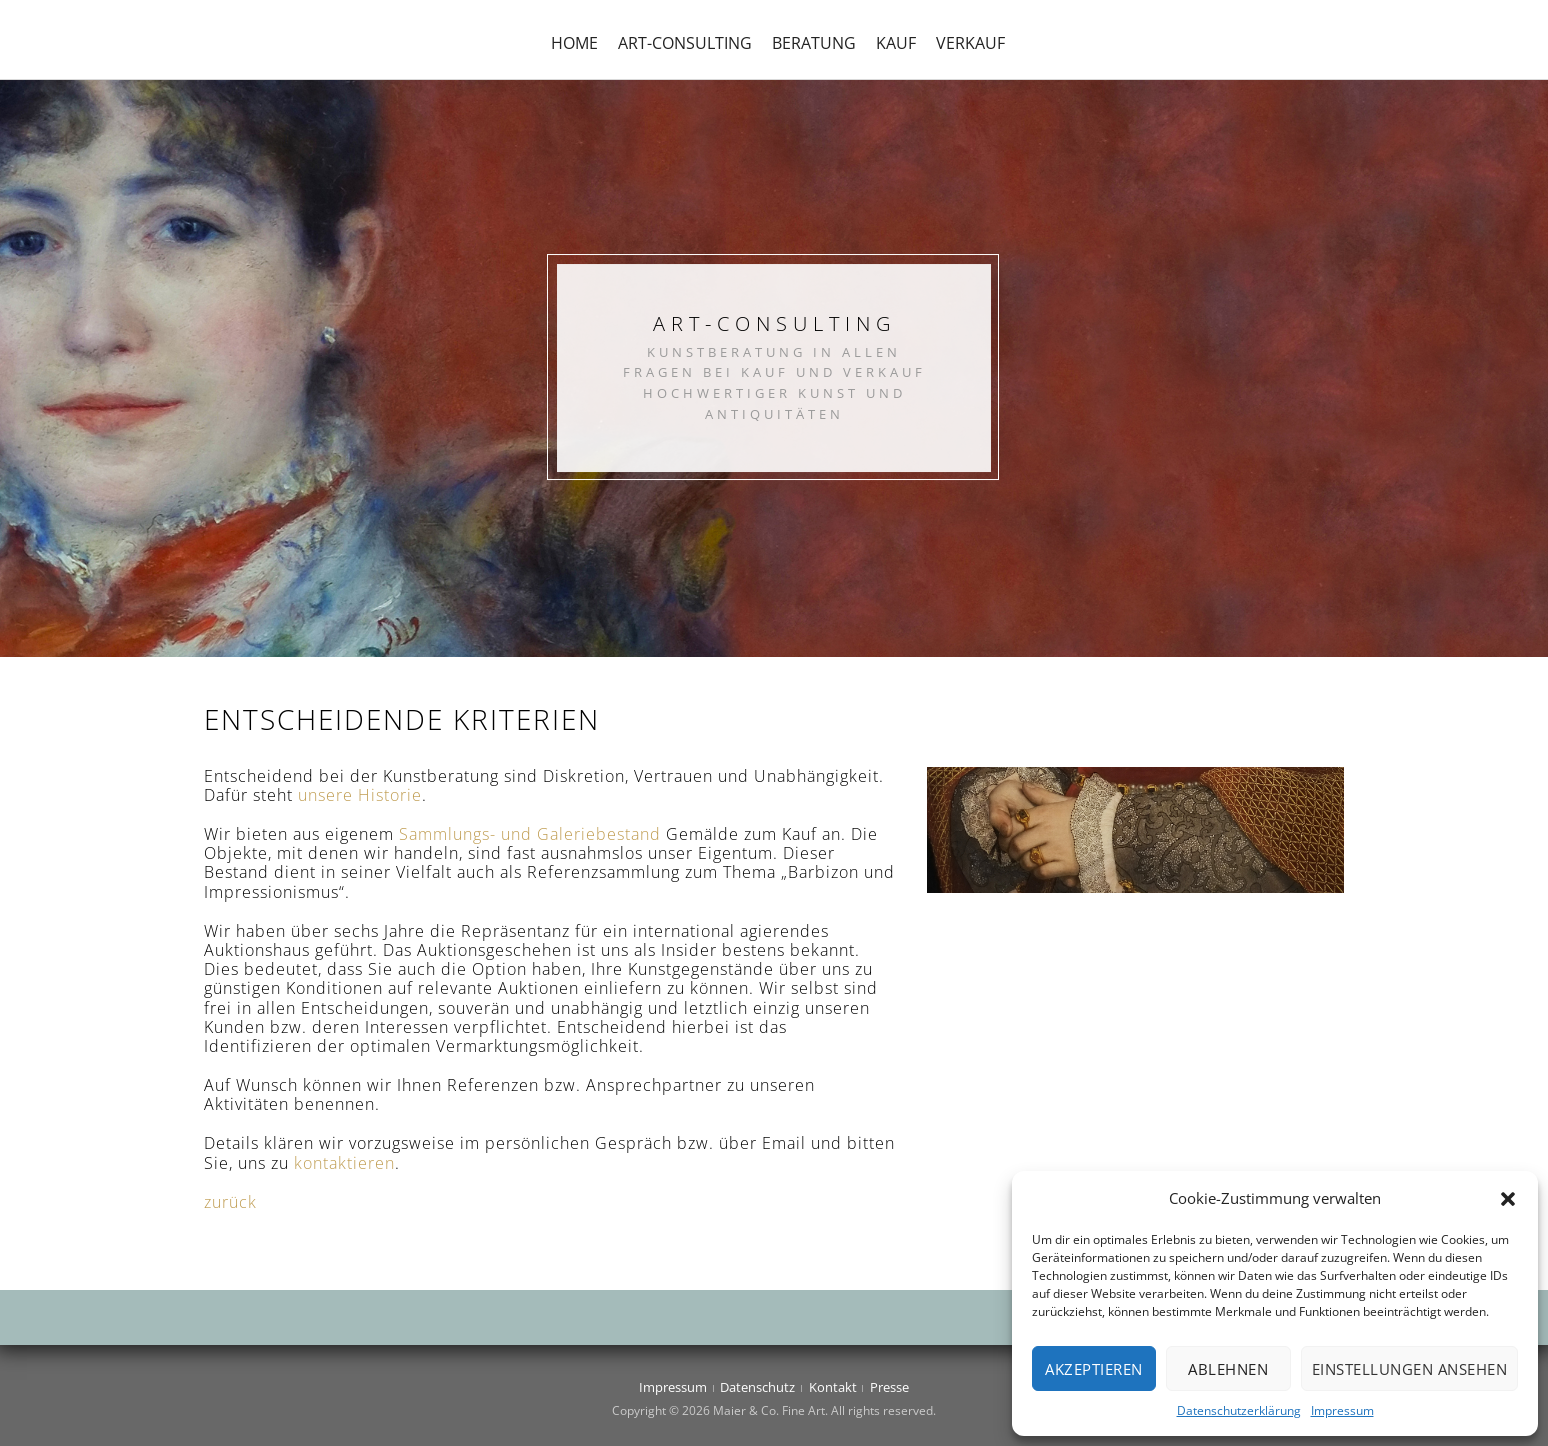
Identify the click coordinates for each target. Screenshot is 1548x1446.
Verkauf (970, 43)
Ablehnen (1228, 1369)
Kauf (896, 43)
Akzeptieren (1094, 1369)
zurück (230, 1202)
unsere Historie (360, 795)
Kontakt (833, 1387)
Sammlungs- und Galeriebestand (530, 834)
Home (574, 43)
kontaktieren (344, 1163)
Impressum (1342, 1410)
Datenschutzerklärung (1239, 1410)
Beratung (814, 43)
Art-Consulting (685, 43)
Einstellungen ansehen (1410, 1369)
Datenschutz (757, 1387)
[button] (1508, 1199)
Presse (889, 1387)
